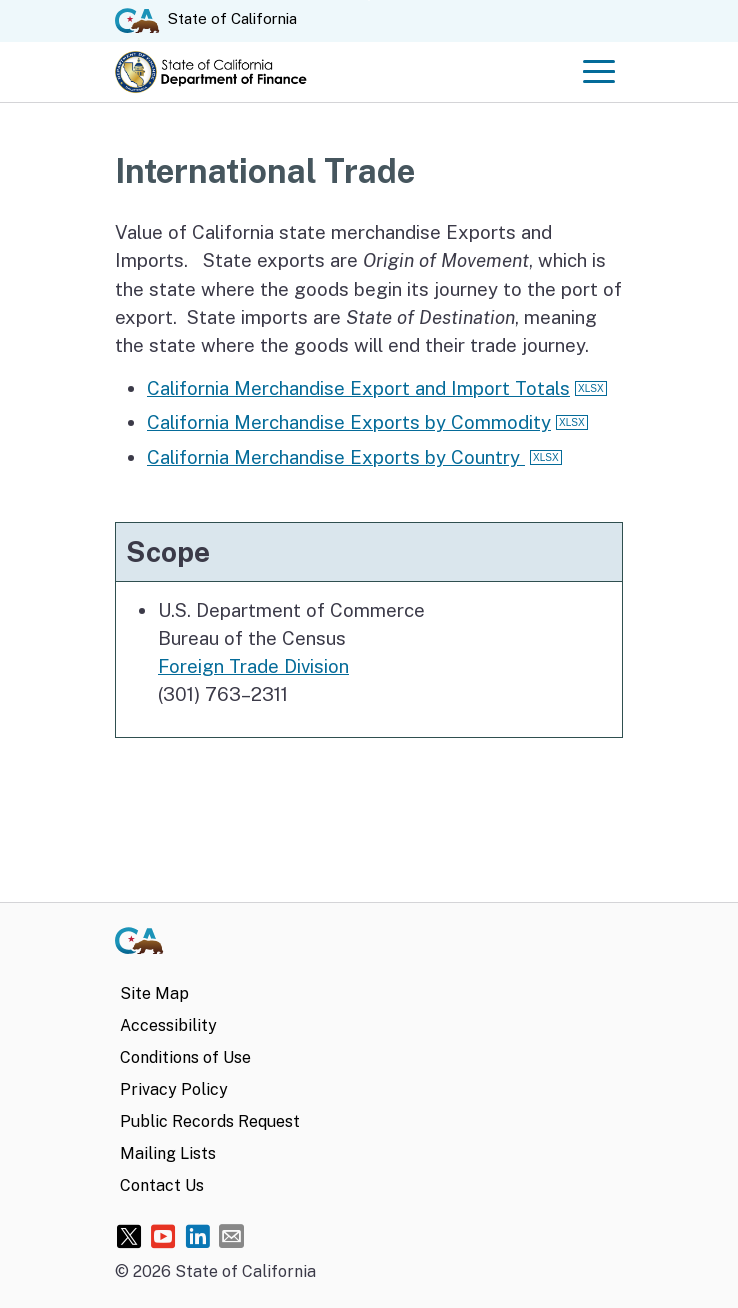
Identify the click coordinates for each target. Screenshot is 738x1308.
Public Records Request (210, 1121)
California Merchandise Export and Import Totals (358, 388)
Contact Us (162, 1185)
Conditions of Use (185, 1057)
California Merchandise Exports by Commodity (349, 422)
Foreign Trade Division (253, 666)
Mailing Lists (168, 1153)
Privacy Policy (174, 1089)
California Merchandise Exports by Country (336, 457)
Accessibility (168, 1025)
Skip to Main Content (369, 0)
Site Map (154, 993)
